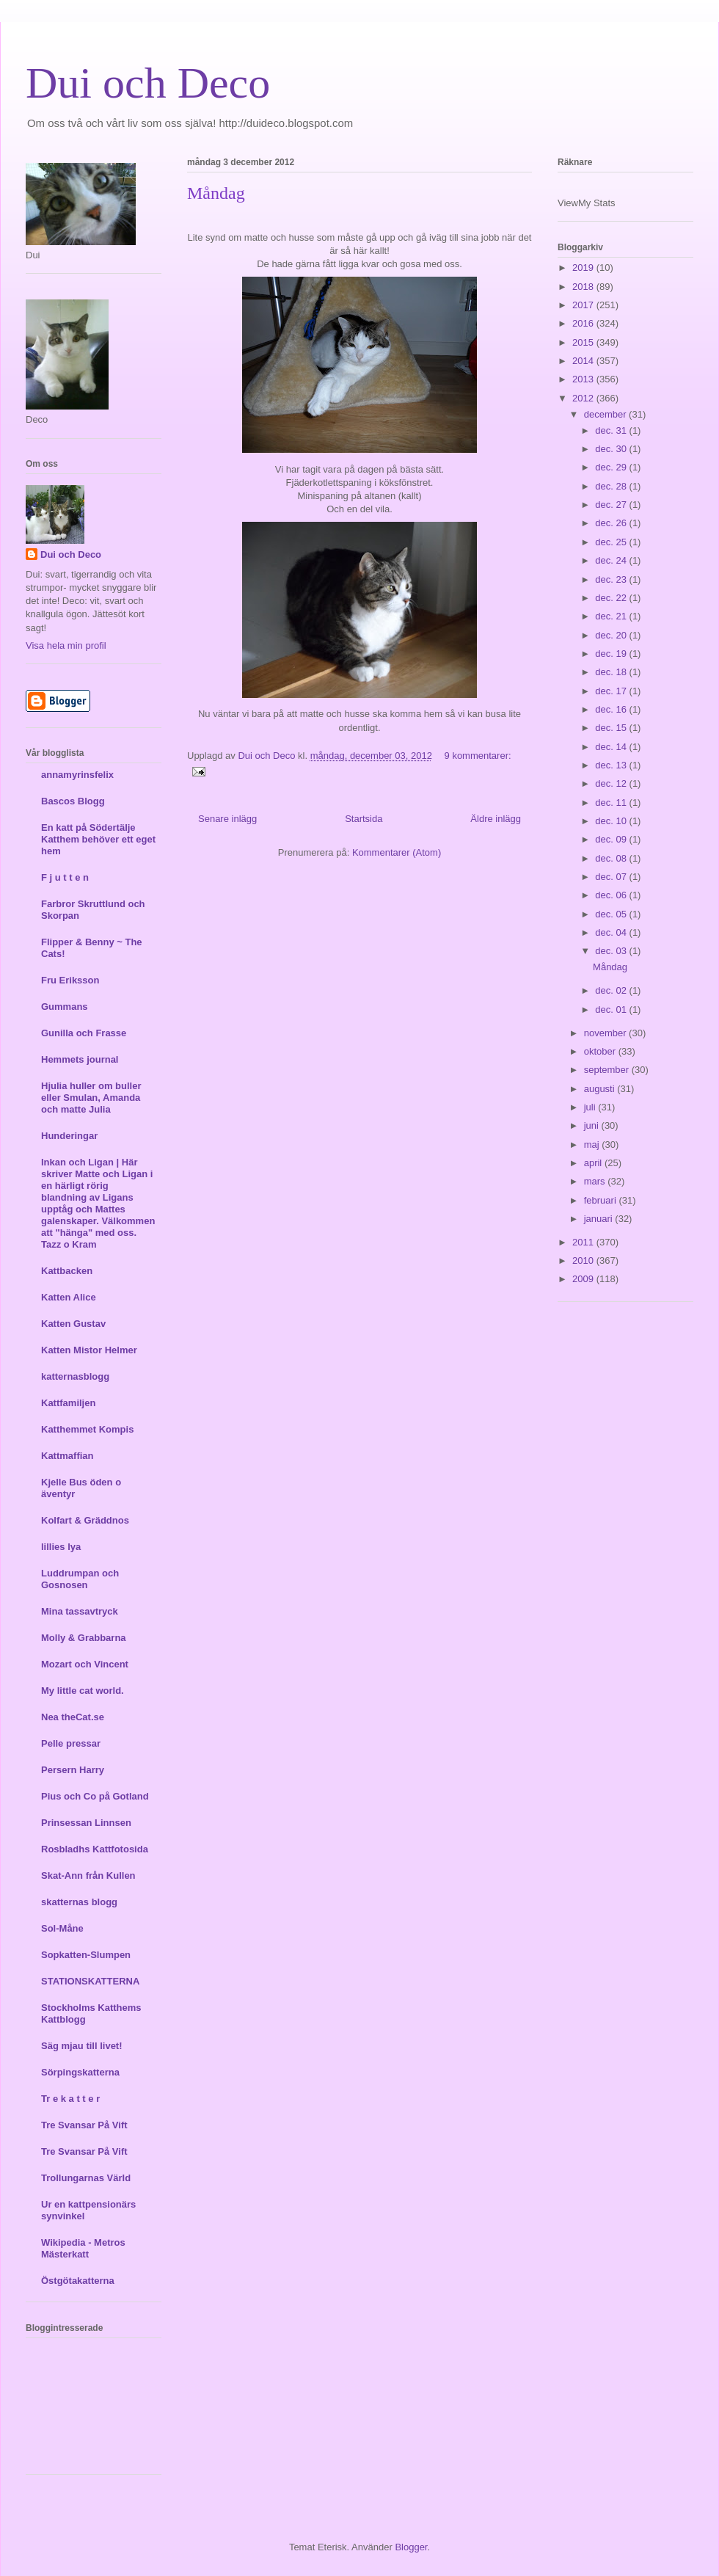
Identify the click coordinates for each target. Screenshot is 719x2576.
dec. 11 (612, 802)
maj (593, 1144)
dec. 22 (612, 597)
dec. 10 (612, 820)
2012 (584, 398)
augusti (601, 1088)
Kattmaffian (67, 1455)
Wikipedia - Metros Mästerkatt (83, 2248)
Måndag (216, 193)
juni (593, 1125)
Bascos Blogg (73, 801)
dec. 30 (612, 448)
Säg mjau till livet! (82, 2045)
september (608, 1069)
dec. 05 (612, 914)
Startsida (363, 818)
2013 (584, 379)
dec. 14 (612, 746)
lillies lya (61, 1546)
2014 (584, 360)
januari (600, 1218)
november (606, 1032)
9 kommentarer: (478, 755)
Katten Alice (68, 1297)
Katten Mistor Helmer (89, 1350)
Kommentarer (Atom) (396, 852)
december (606, 414)
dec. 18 (612, 671)
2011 (584, 1242)
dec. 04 (612, 932)
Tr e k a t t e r (70, 2098)
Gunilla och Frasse (83, 1032)
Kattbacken (66, 1270)
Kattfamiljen (68, 1402)
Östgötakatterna (77, 2280)
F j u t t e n (65, 877)
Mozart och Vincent (84, 1664)
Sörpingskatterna (80, 2072)
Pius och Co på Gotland (95, 1796)
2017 (584, 304)
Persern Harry (72, 1769)
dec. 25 (612, 541)
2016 (584, 323)
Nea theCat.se (72, 1716)
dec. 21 (612, 616)
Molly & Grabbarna (83, 1637)
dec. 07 (612, 876)
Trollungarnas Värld (86, 2177)
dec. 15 (612, 727)
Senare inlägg (227, 818)
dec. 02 (612, 990)
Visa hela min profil (66, 645)
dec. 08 (612, 858)
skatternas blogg (79, 1901)
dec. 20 (612, 635)
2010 (584, 1260)
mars (596, 1181)
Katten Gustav (73, 1323)
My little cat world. (82, 1690)
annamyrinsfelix (77, 774)
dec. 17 (612, 690)
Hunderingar (69, 1135)
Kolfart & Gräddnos (85, 1520)
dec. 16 (612, 709)
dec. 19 (612, 653)
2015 (584, 342)
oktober (601, 1051)
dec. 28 (612, 486)
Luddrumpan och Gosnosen (80, 1579)
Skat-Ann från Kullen (88, 1875)
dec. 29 (612, 467)
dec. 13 (612, 765)
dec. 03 (612, 950)
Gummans (64, 1006)
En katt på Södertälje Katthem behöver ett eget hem (98, 839)
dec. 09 (612, 839)
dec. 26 (612, 522)
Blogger (411, 2547)
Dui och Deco (148, 83)
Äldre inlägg (495, 818)
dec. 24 (612, 560)
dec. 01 (612, 1009)
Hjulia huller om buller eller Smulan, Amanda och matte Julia (91, 1097)
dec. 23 (612, 579)
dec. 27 (612, 504)
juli (591, 1107)
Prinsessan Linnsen (86, 1822)
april (594, 1162)
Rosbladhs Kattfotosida (94, 1849)
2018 (584, 286)
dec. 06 (612, 894)
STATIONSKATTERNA (90, 1981)
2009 (584, 1278)
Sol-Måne (62, 1928)
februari (601, 1200)
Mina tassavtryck (79, 1611)
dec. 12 (612, 783)
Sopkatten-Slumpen (86, 1954)
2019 (584, 267)
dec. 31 (612, 430)
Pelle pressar (71, 1743)
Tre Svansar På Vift (84, 2125)
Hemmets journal (79, 1059)
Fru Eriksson (70, 980)
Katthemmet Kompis (87, 1429)
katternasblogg (75, 1376)
